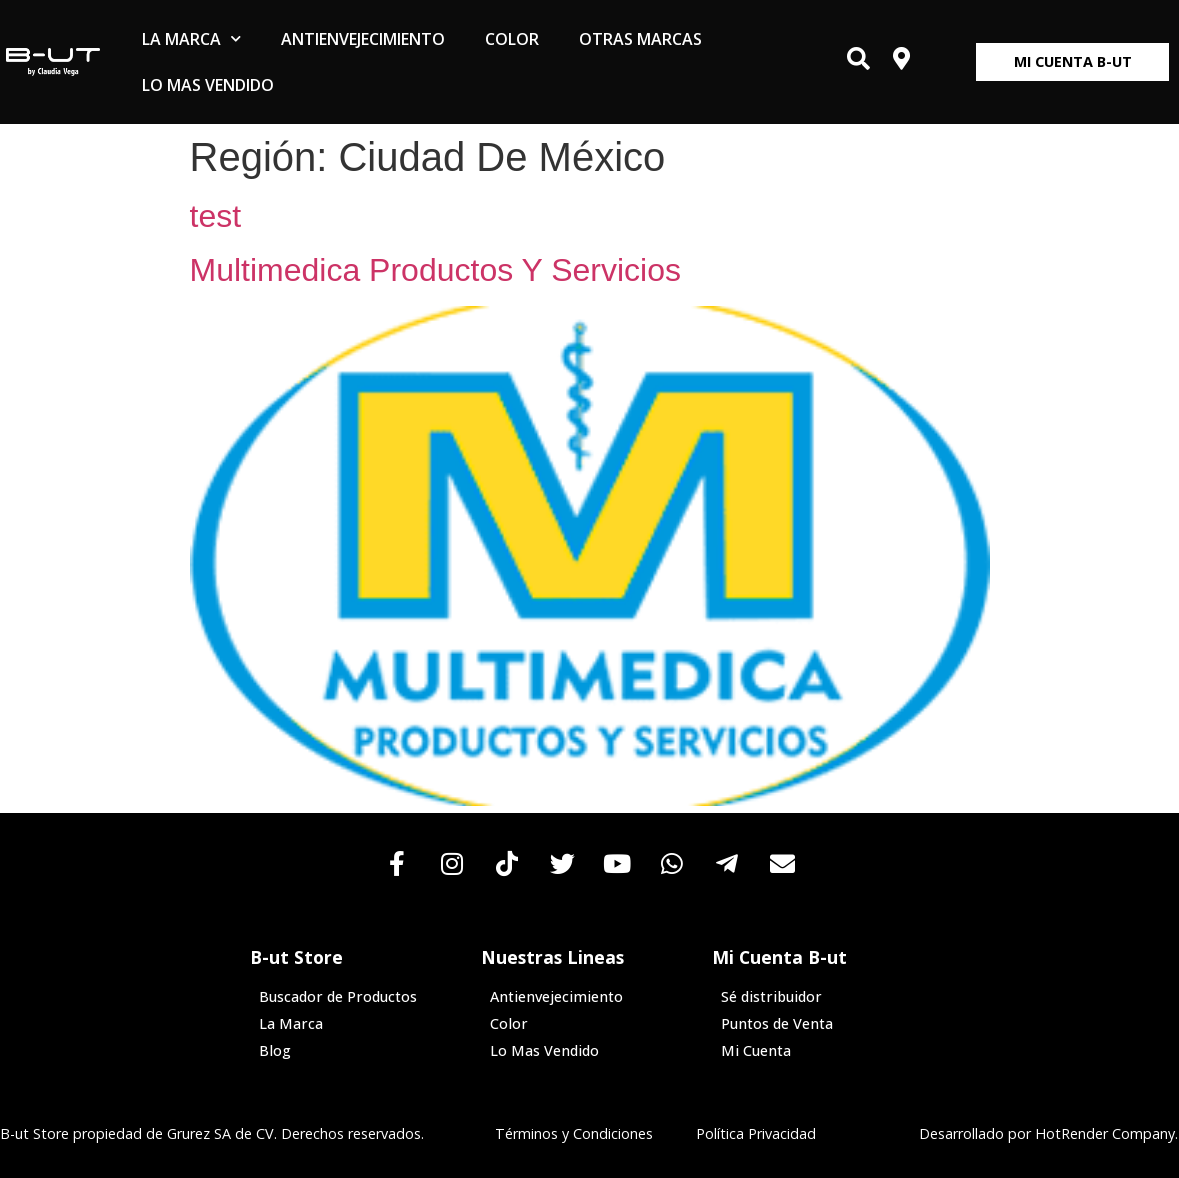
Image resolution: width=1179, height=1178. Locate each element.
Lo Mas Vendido (208, 85)
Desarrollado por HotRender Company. (1048, 1133)
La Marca (191, 38)
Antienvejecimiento (363, 39)
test (216, 216)
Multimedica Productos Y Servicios (435, 270)
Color (512, 39)
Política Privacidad (756, 1133)
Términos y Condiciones (574, 1133)
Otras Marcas (640, 39)
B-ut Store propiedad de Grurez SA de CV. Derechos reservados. (212, 1133)
